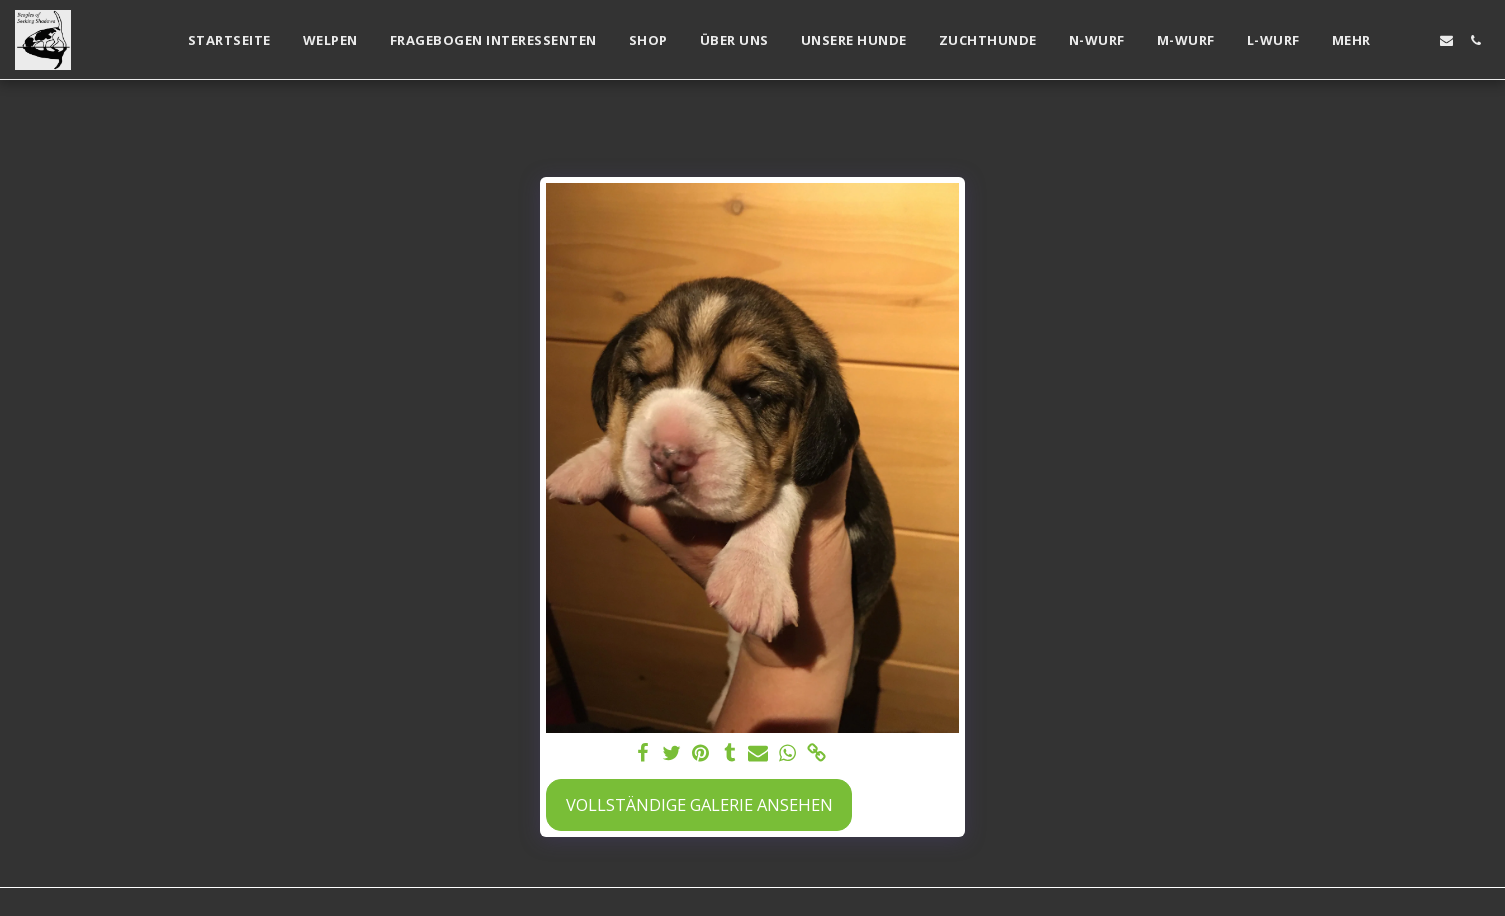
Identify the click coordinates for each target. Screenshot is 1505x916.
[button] (1417, 40)
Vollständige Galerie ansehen (699, 804)
